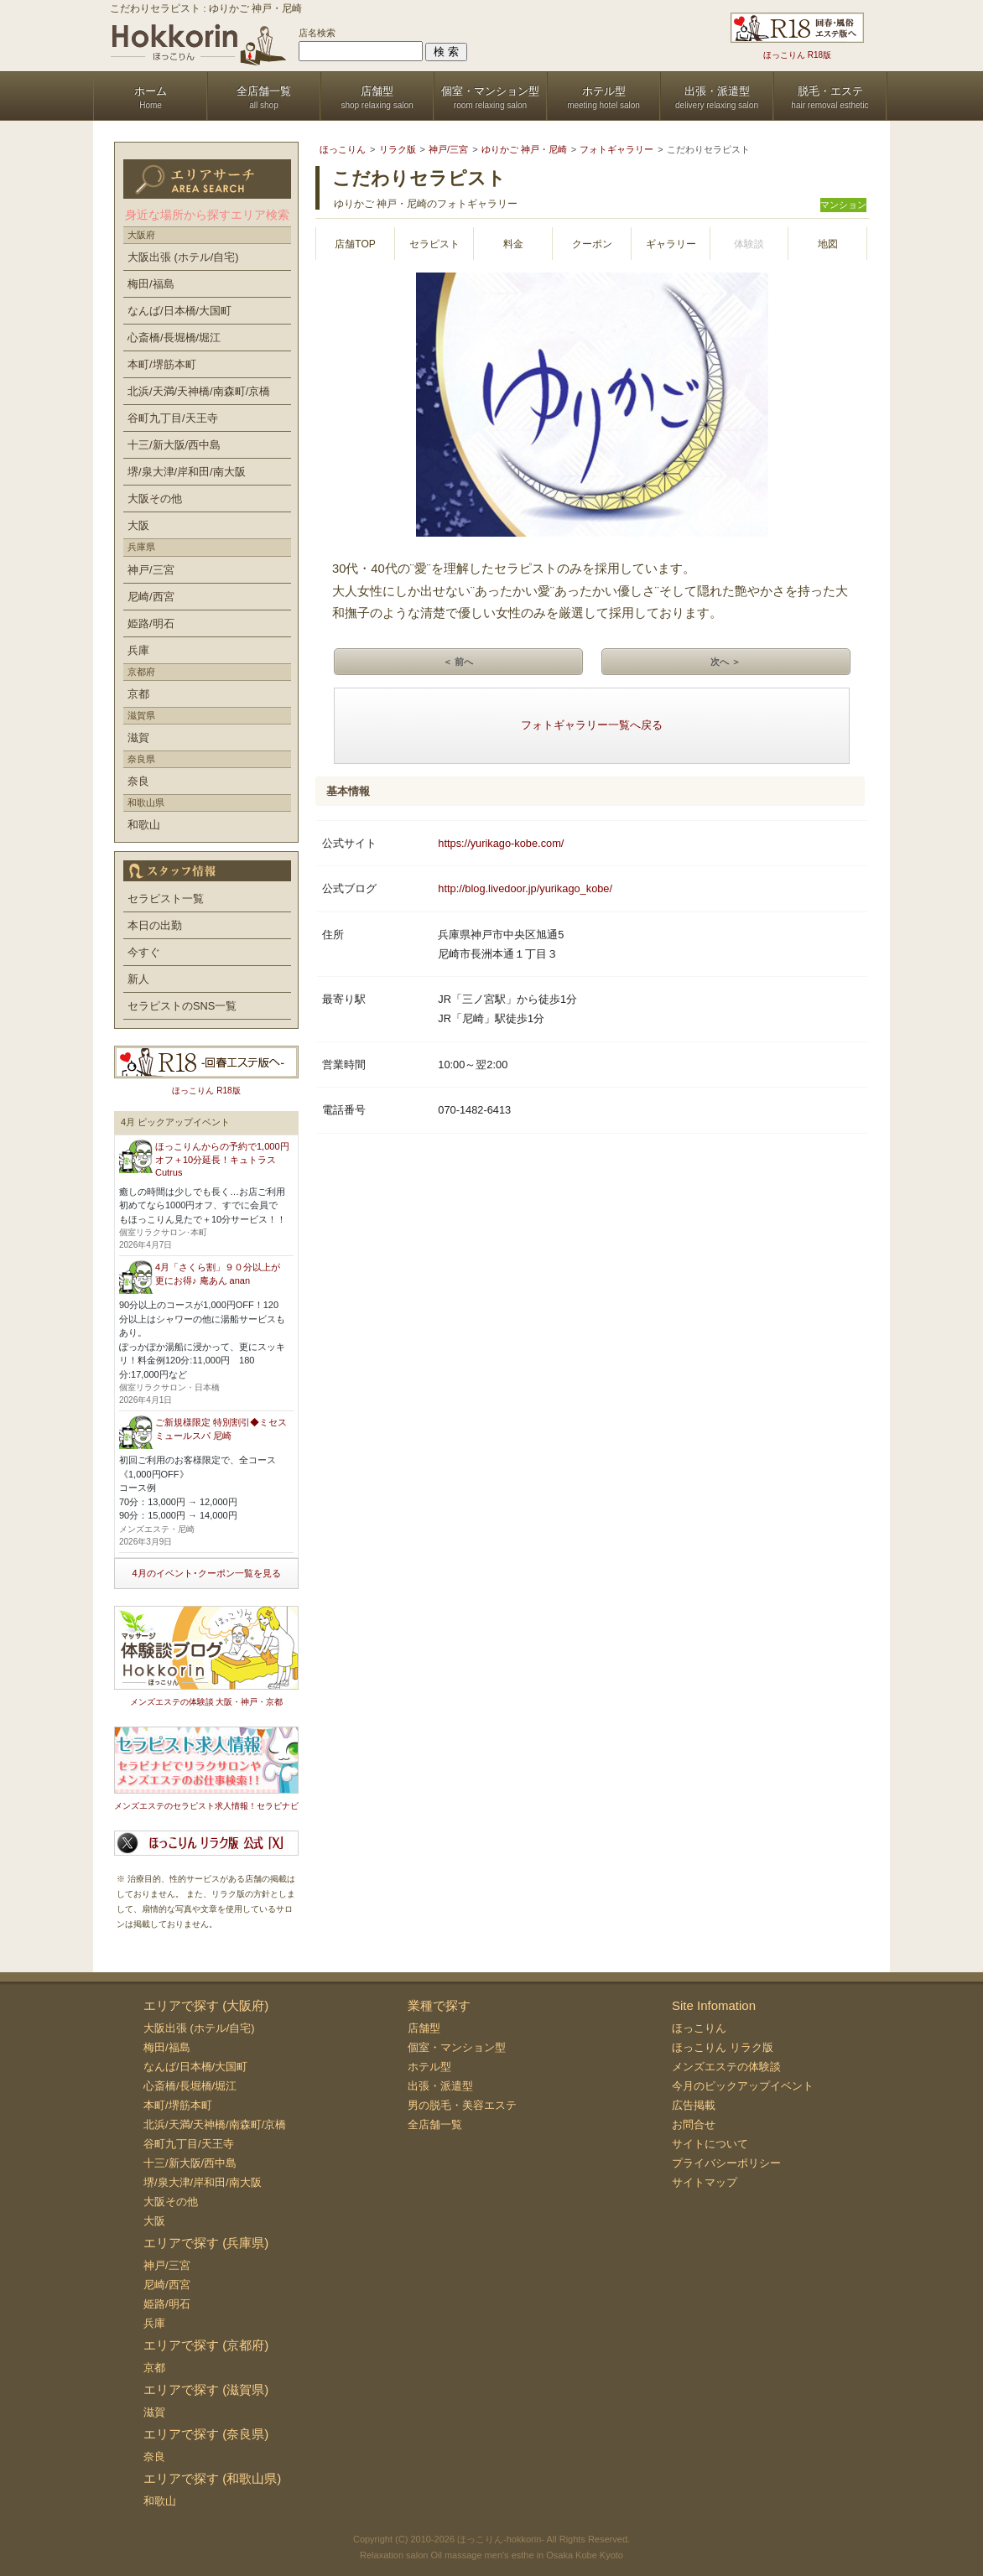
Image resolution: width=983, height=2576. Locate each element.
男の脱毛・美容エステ (462, 2105)
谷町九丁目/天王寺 (172, 418)
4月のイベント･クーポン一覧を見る (206, 1573)
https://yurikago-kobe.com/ (501, 843)
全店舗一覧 (435, 2124)
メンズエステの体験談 (726, 2066)
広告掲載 (693, 2105)
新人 (138, 979)
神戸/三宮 (150, 570)
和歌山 (143, 824)
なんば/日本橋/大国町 (179, 310)
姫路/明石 (150, 623)
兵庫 (138, 650)
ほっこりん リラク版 (722, 2047)
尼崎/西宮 (150, 596)
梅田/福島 (150, 284)
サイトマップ (704, 2182)
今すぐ (143, 952)
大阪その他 (154, 498)
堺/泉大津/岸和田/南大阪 (186, 471)
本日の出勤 (154, 925)
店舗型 (424, 2028)
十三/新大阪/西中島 (174, 445)
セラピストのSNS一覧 (182, 1006)
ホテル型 (429, 2066)
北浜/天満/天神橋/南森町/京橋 (198, 391)
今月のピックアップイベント (743, 2086)
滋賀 (138, 737)
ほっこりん (699, 2028)
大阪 (138, 525)
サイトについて (710, 2143)
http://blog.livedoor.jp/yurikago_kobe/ (525, 888)
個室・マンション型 (457, 2047)
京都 (138, 694)
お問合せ (693, 2124)
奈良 (138, 781)
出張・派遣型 (440, 2086)
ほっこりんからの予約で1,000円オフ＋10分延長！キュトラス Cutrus (222, 1159)
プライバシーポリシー (726, 2163)
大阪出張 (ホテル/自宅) (183, 257)
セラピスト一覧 (165, 898)
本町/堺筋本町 (161, 364)
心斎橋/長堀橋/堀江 (174, 337)
